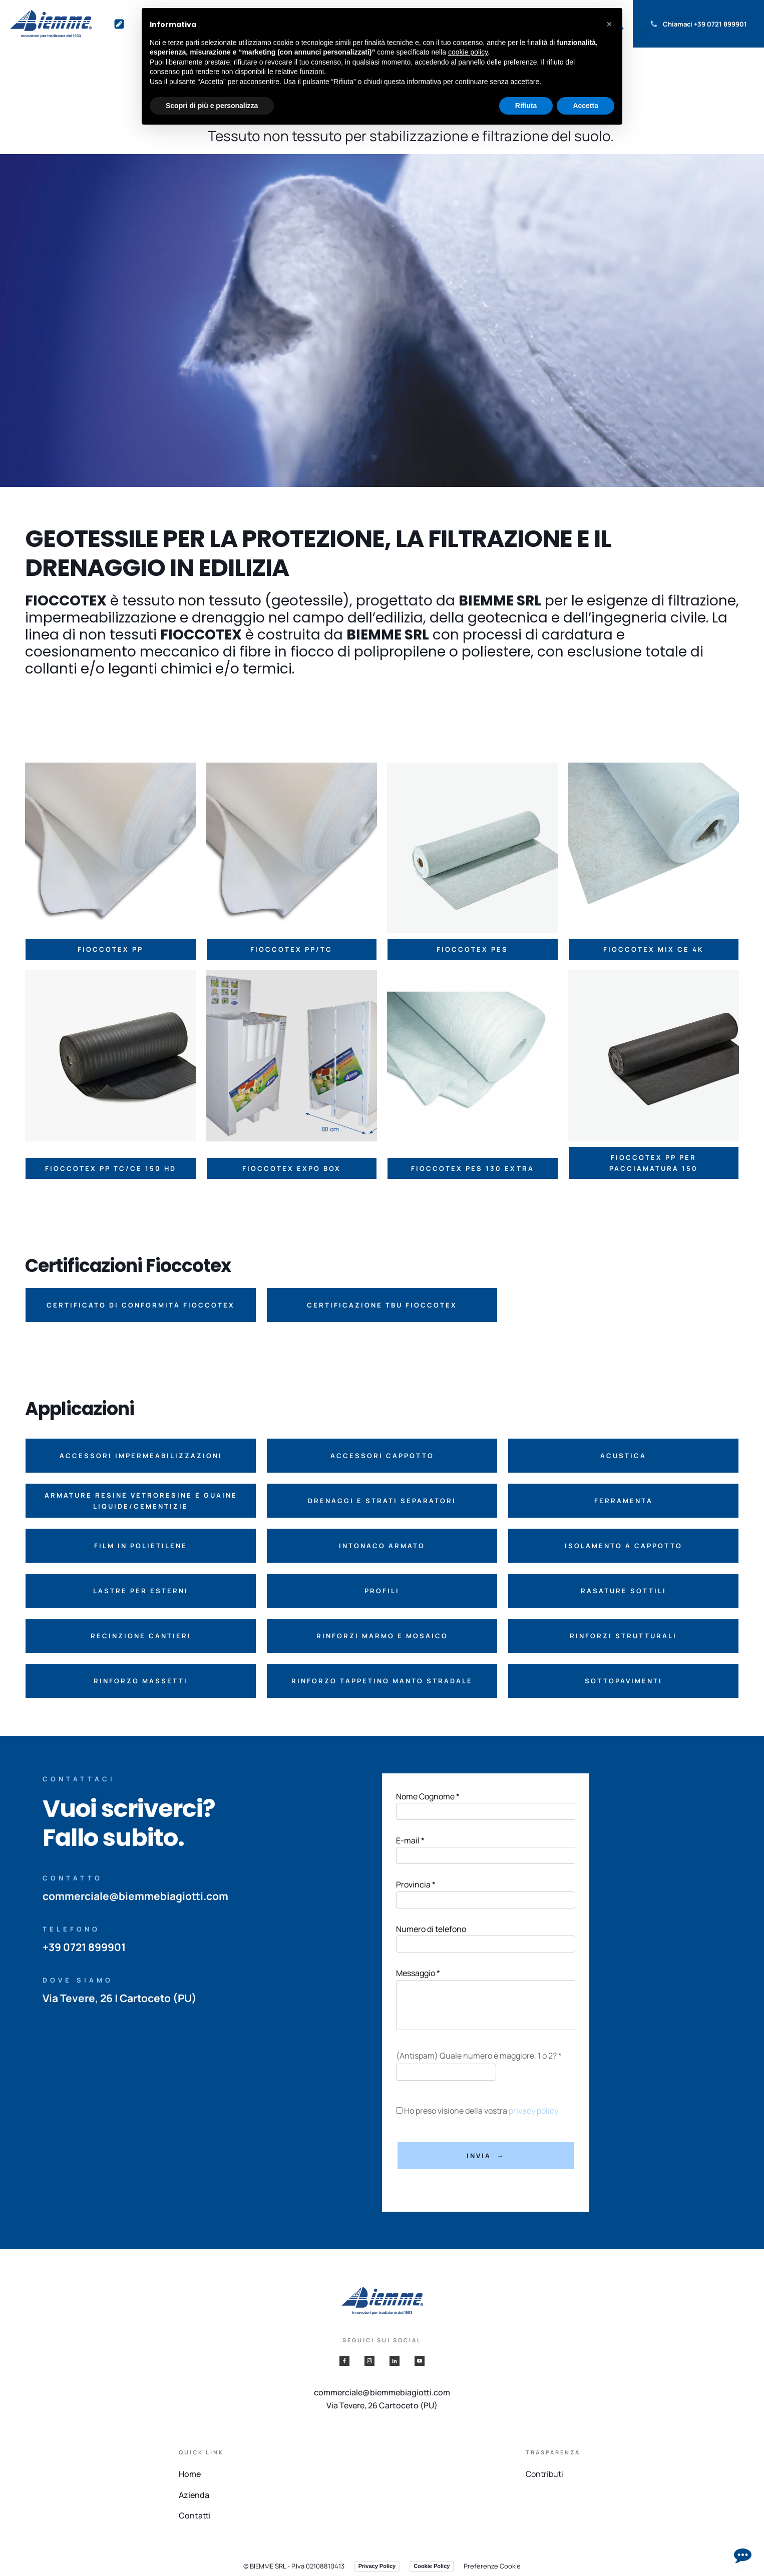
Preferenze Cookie (492, 2565)
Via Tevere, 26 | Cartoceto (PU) (120, 1998)
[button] (140, 1305)
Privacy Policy (377, 2566)
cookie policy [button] (468, 52)
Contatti (195, 2515)
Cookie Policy (432, 2566)
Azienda (194, 2494)
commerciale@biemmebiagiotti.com (135, 1896)
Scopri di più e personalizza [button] (212, 106)
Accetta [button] (585, 106)
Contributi (544, 2473)
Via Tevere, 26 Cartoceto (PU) (382, 2405)
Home (190, 2473)
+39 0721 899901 (720, 24)
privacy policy (533, 2110)
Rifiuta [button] (526, 106)
